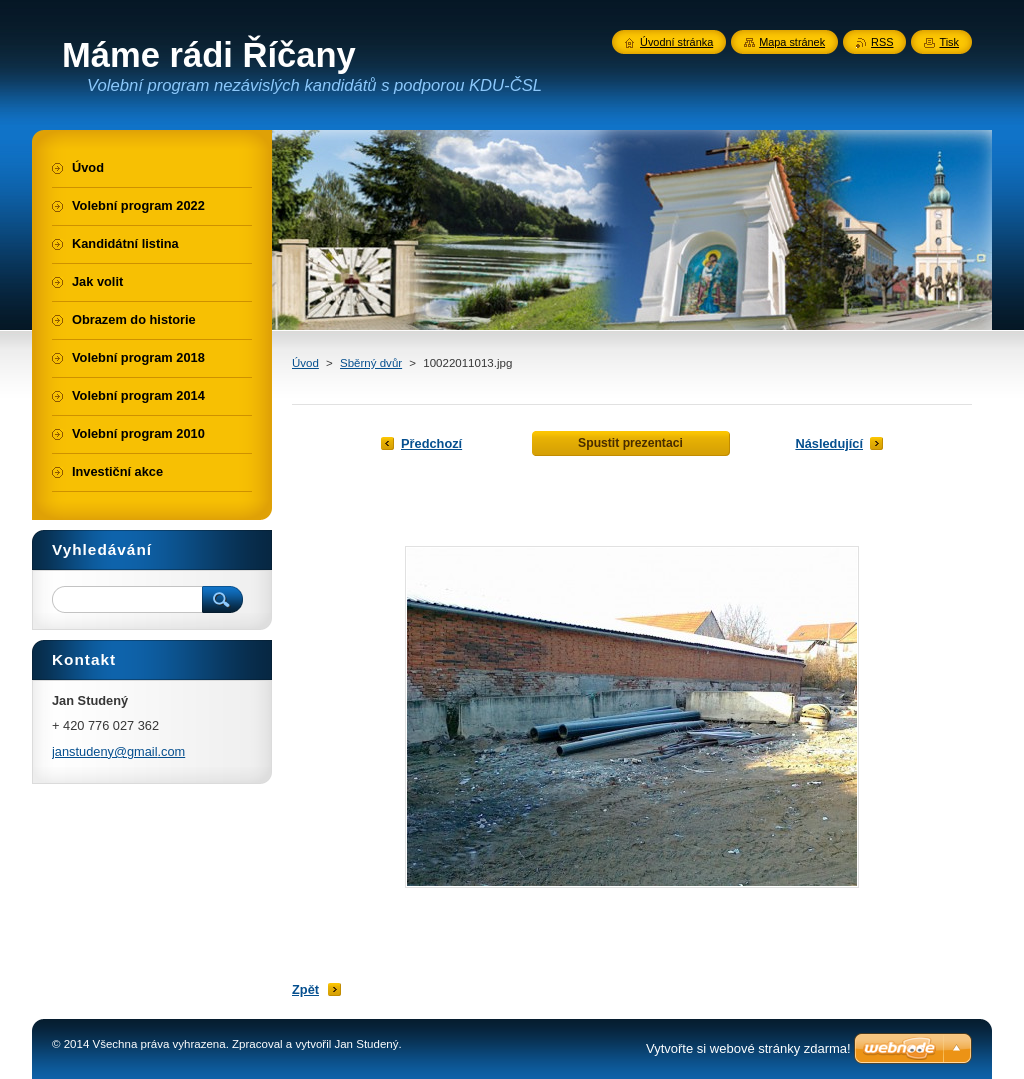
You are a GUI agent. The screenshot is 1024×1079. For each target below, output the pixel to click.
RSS (882, 42)
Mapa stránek (792, 42)
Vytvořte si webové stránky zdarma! (748, 1048)
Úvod (305, 363)
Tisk (949, 42)
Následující (829, 443)
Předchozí (431, 443)
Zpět (305, 989)
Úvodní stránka (676, 42)
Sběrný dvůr (371, 363)
